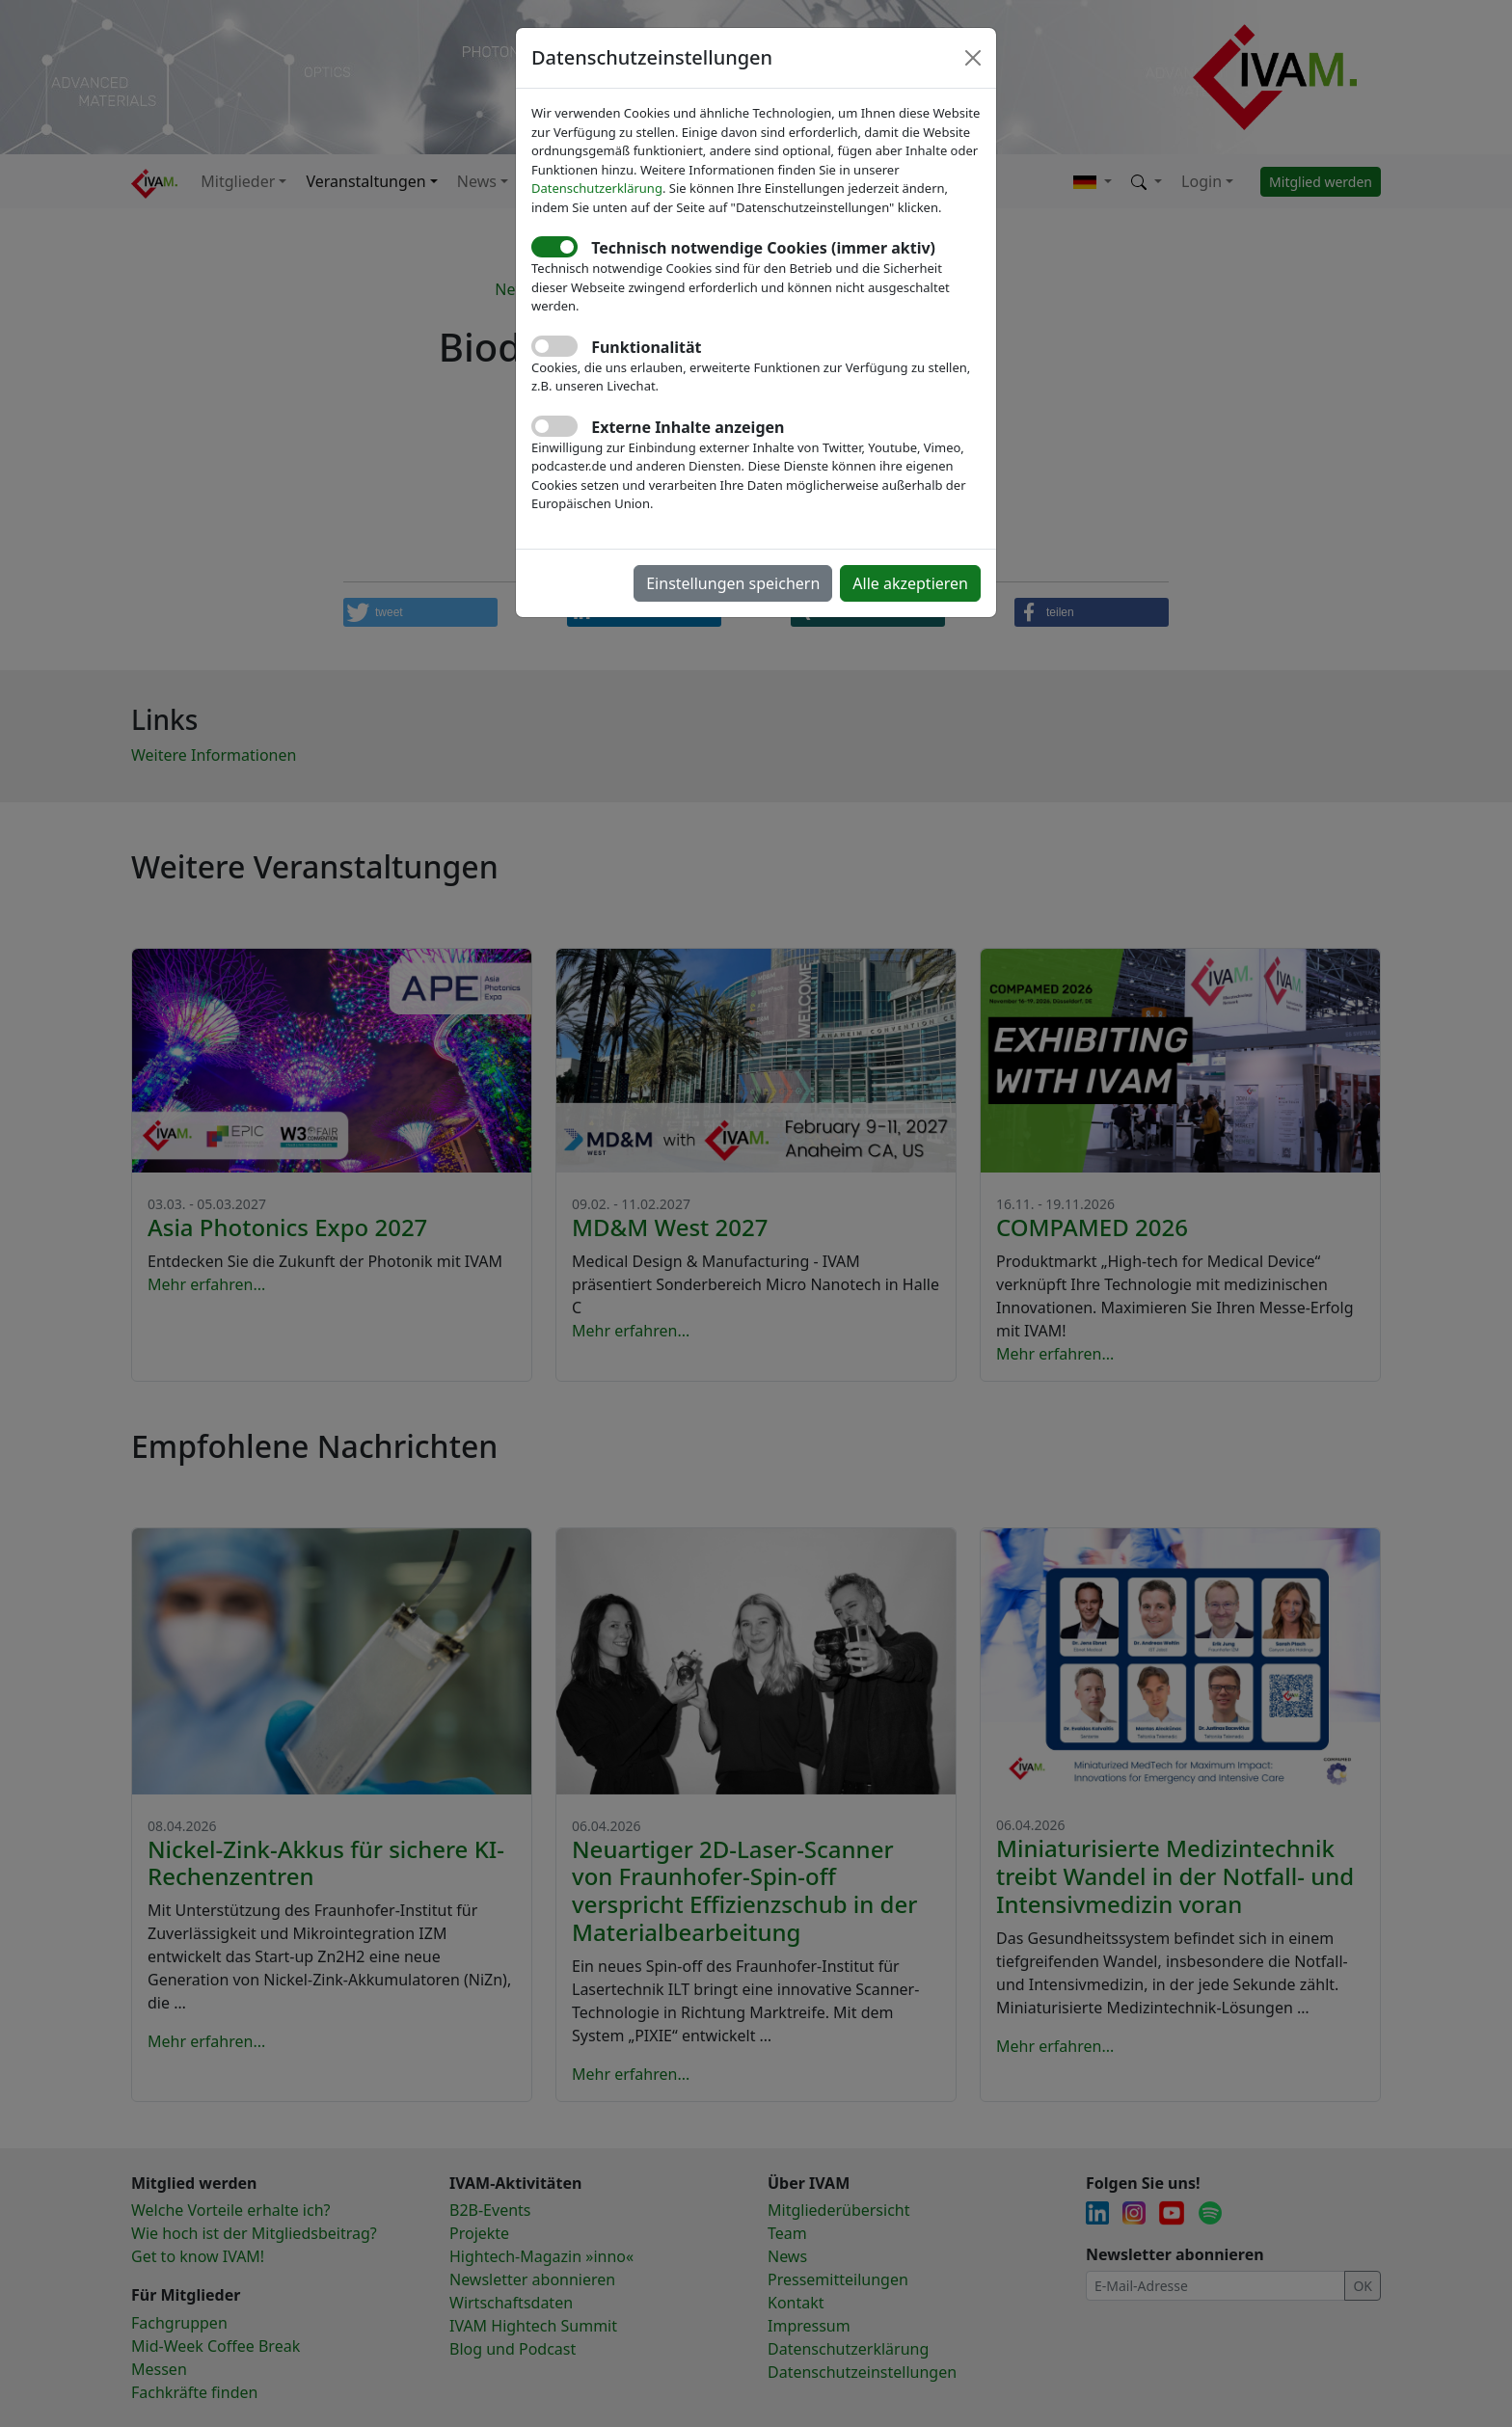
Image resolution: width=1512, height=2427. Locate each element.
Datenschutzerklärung (596, 188)
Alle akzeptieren (910, 583)
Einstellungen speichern (733, 583)
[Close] (973, 57)
